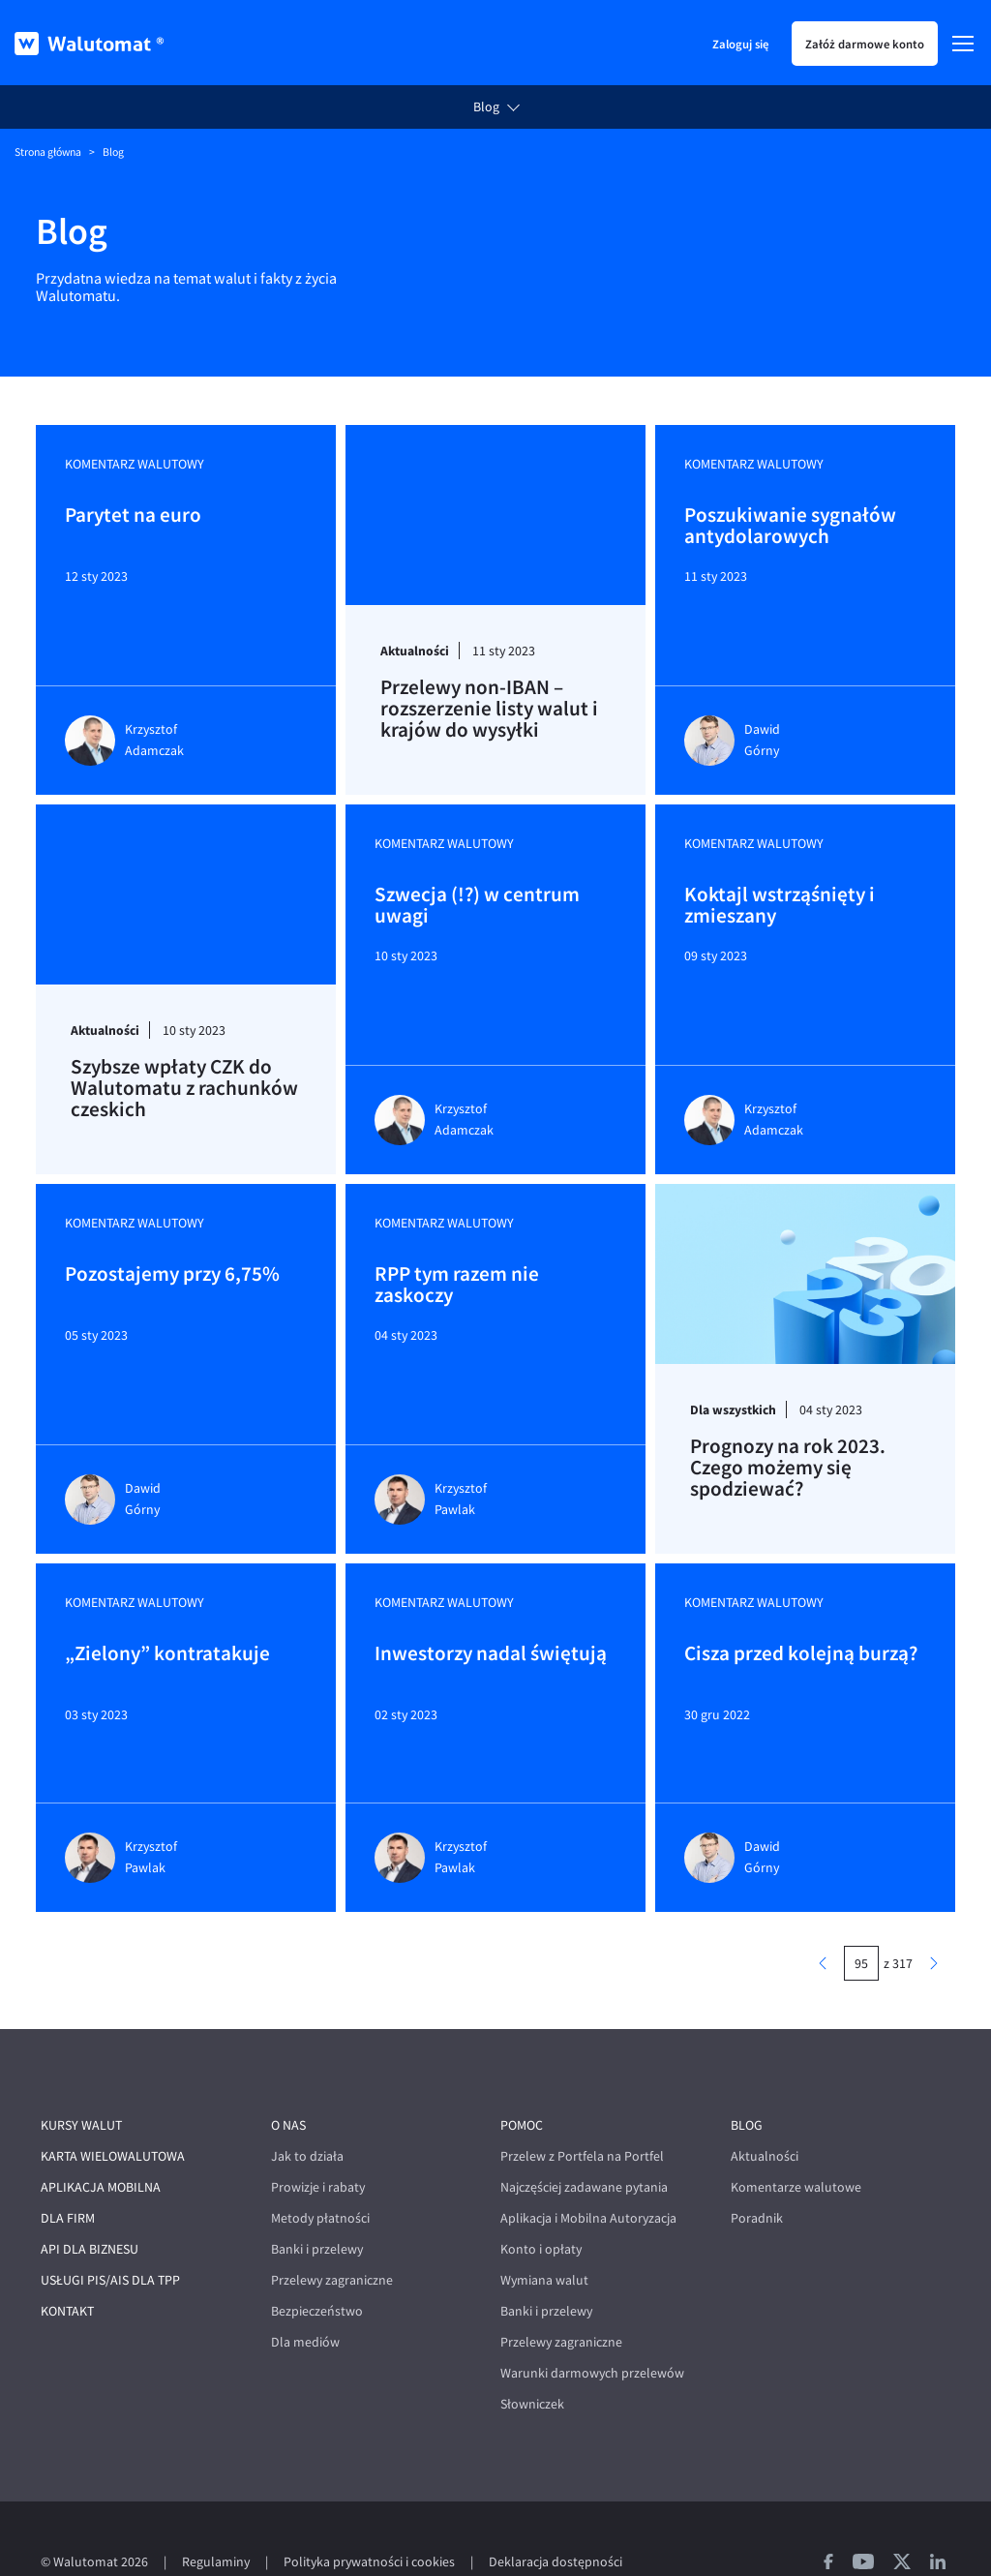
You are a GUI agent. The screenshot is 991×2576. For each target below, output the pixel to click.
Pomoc (521, 2080)
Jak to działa (307, 2111)
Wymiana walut (544, 2235)
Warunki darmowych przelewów (592, 2327)
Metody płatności (320, 2173)
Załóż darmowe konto (864, 43)
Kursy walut (81, 2080)
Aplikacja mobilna (101, 2142)
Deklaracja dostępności (555, 2516)
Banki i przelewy (317, 2204)
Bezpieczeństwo (317, 2266)
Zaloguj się (740, 43)
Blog (486, 107)
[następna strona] (933, 1917)
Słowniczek (532, 2358)
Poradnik (757, 2173)
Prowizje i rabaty (318, 2142)
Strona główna (48, 152)
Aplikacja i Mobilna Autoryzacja (588, 2173)
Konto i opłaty (541, 2204)
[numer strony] (861, 1917)
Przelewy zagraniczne (332, 2235)
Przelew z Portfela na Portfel (582, 2111)
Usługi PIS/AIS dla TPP (110, 2235)
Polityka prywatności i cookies (369, 2516)
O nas (288, 2080)
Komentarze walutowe (796, 2142)
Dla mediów (305, 2296)
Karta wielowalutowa (113, 2111)
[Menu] (962, 43)
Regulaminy (216, 2516)
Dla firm (68, 2173)
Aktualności (764, 2111)
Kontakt (67, 2266)
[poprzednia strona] (822, 1917)
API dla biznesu (89, 2204)
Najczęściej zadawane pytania (584, 2142)
